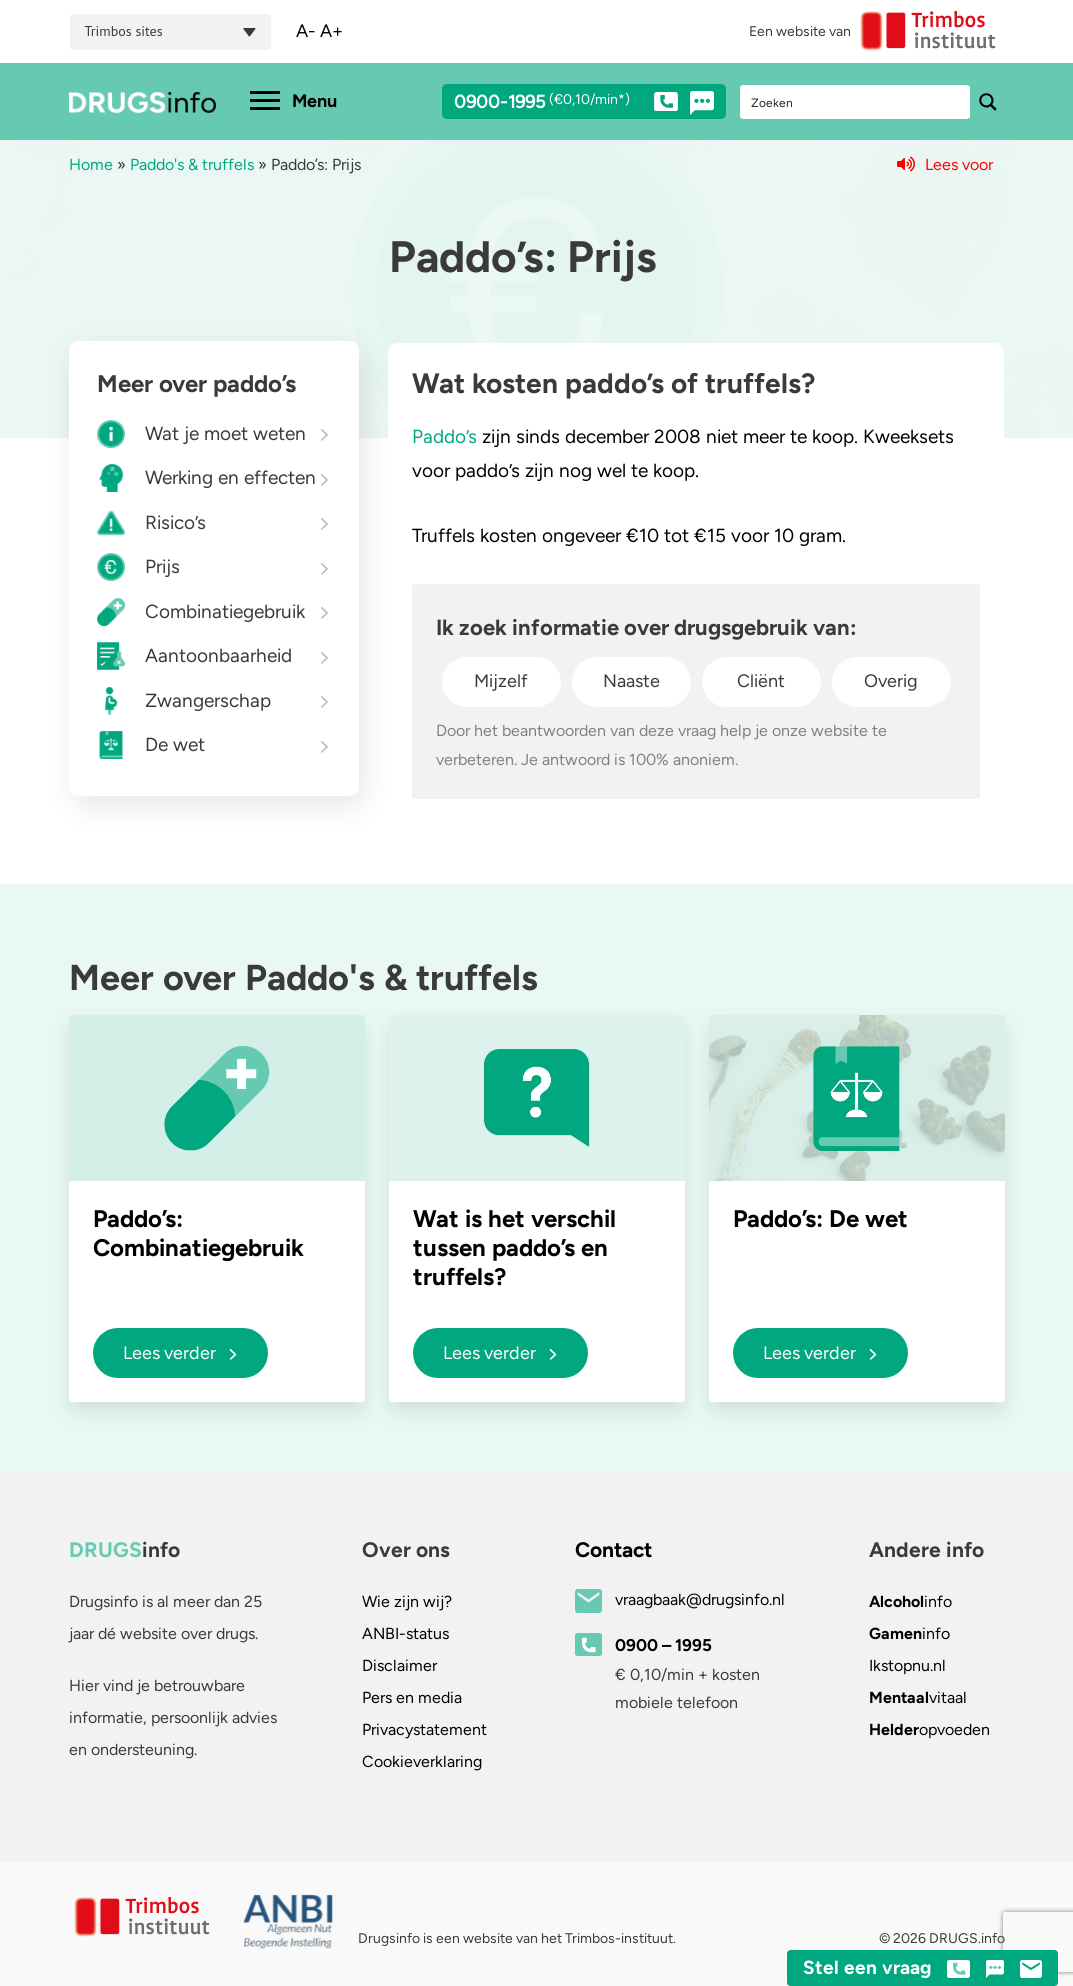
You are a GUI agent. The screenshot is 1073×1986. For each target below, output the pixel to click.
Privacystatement (424, 1729)
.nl (907, 1665)
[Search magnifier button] (988, 102)
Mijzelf (501, 681)
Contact (613, 1549)
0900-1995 (566, 105)
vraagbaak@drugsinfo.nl (700, 1599)
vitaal (918, 1697)
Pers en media (412, 1697)
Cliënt (761, 681)
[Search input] (856, 102)
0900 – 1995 (663, 1645)
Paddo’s (444, 436)
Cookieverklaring (422, 1761)
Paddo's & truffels (192, 164)
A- (306, 31)
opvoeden (929, 1729)
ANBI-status (405, 1633)
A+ (331, 31)
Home (91, 164)
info (910, 1601)
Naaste (631, 681)
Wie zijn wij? (407, 1601)
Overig (891, 681)
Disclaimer (399, 1665)
